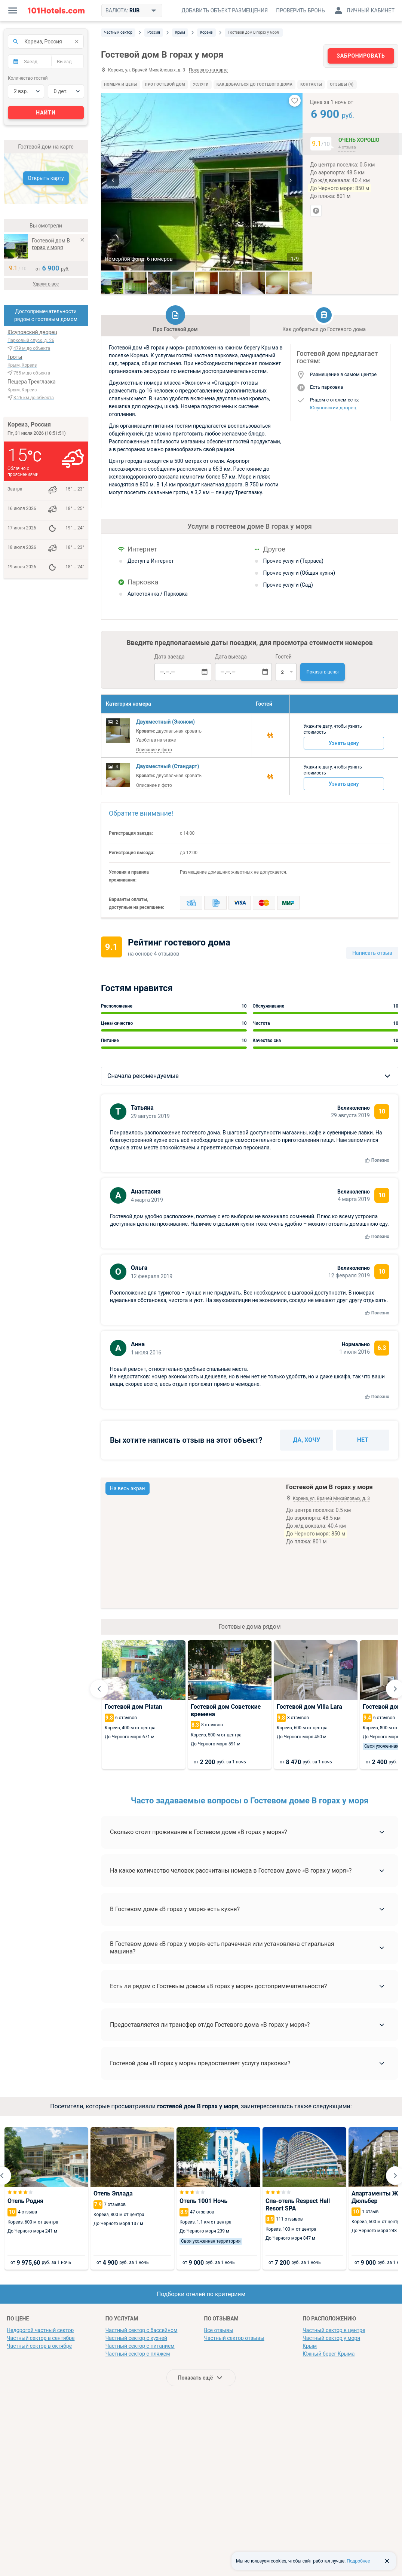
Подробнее (358, 2561)
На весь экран (127, 1488)
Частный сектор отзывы (234, 2338)
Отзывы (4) (341, 84)
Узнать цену (344, 743)
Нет (362, 1439)
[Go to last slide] (99, 1689)
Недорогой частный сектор (40, 2330)
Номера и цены (120, 84)
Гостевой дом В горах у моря (51, 244)
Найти (46, 113)
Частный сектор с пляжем (137, 2354)
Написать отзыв (372, 953)
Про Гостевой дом (165, 84)
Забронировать (361, 56)
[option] (202, 182)
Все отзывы (218, 2330)
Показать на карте (208, 70)
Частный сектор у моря (331, 2338)
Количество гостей (27, 78)
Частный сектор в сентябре (40, 2338)
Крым (310, 2346)
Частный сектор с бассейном (141, 2330)
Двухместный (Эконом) (165, 722)
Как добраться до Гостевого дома (254, 84)
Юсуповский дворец (333, 407)
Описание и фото (154, 749)
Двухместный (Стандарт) (167, 766)
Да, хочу (306, 1439)
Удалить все (46, 284)
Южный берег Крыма (329, 2354)
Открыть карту (46, 178)
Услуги (201, 84)
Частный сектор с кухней (136, 2338)
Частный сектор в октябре (39, 2346)
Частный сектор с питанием (140, 2346)
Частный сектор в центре (334, 2330)
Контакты (311, 84)
